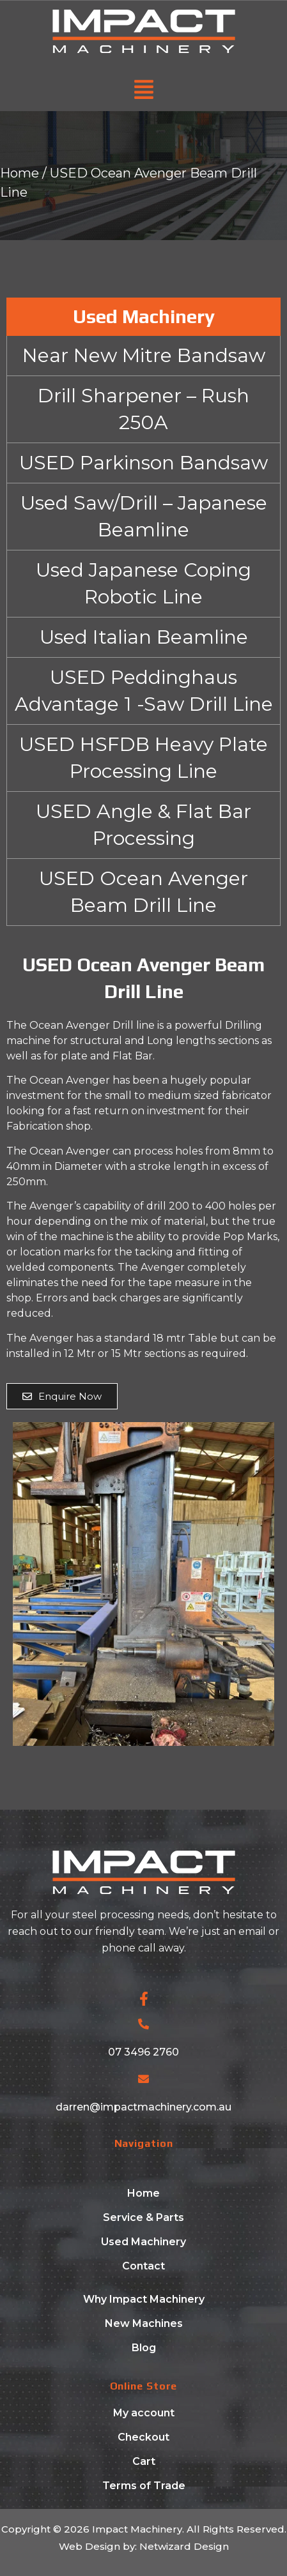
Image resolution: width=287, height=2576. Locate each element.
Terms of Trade (143, 2486)
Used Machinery (143, 2242)
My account (144, 2413)
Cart (143, 2461)
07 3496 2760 (143, 2052)
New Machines (144, 2323)
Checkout (143, 2437)
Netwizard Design (183, 2546)
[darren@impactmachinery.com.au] (143, 2078)
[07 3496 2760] (143, 2024)
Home (19, 173)
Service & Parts (143, 2217)
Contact (143, 2266)
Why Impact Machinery (144, 2299)
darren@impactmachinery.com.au (143, 2107)
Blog (144, 2348)
